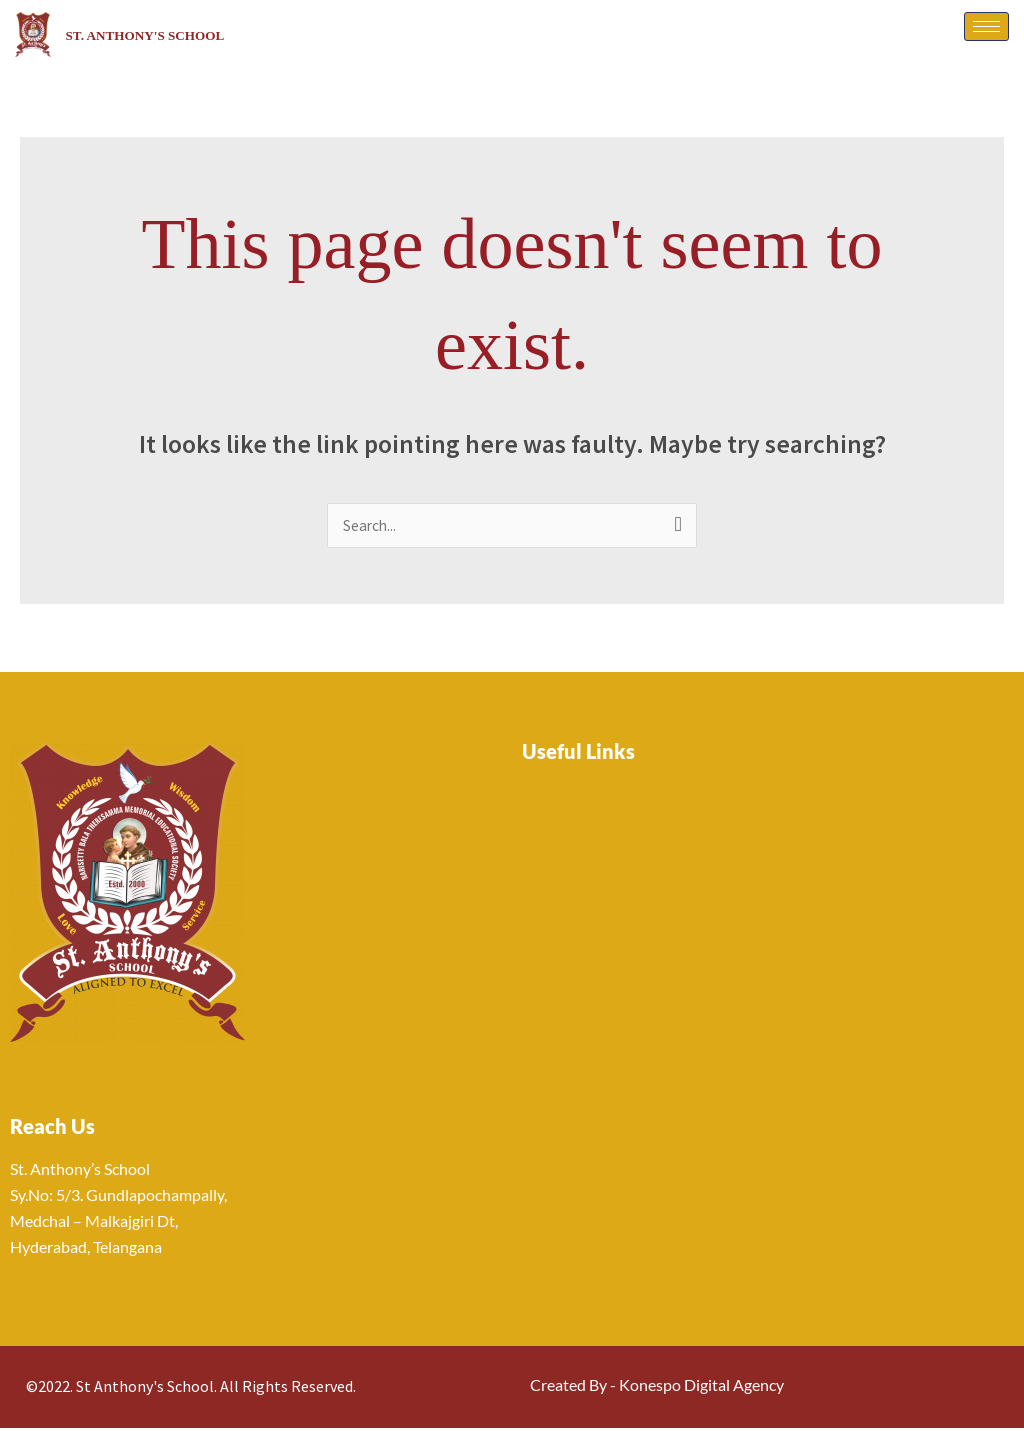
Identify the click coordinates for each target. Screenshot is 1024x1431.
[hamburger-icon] (986, 26)
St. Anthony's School (180, 33)
